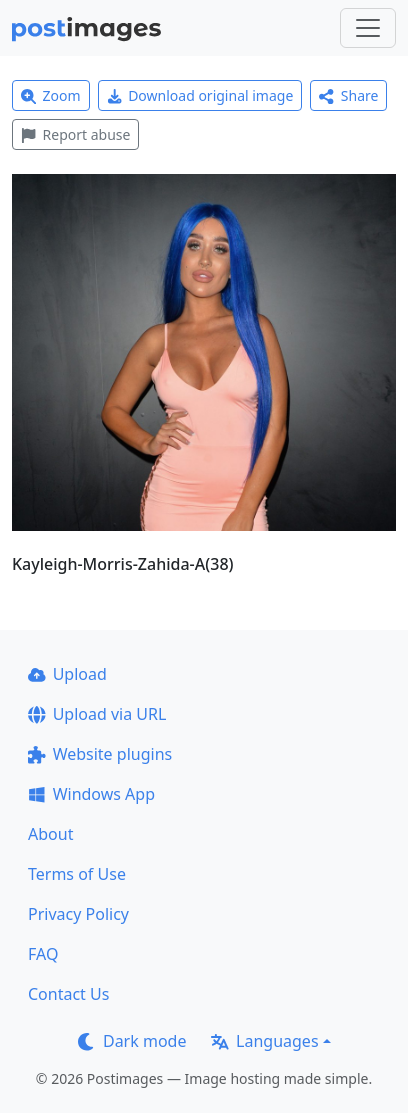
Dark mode (132, 1041)
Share (348, 95)
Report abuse (75, 134)
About (50, 834)
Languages (264, 1041)
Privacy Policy (78, 914)
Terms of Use (77, 874)
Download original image (200, 95)
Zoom (51, 95)
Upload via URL (97, 714)
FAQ (43, 954)
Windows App (91, 794)
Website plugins (100, 754)
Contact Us (68, 994)
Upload (67, 674)
